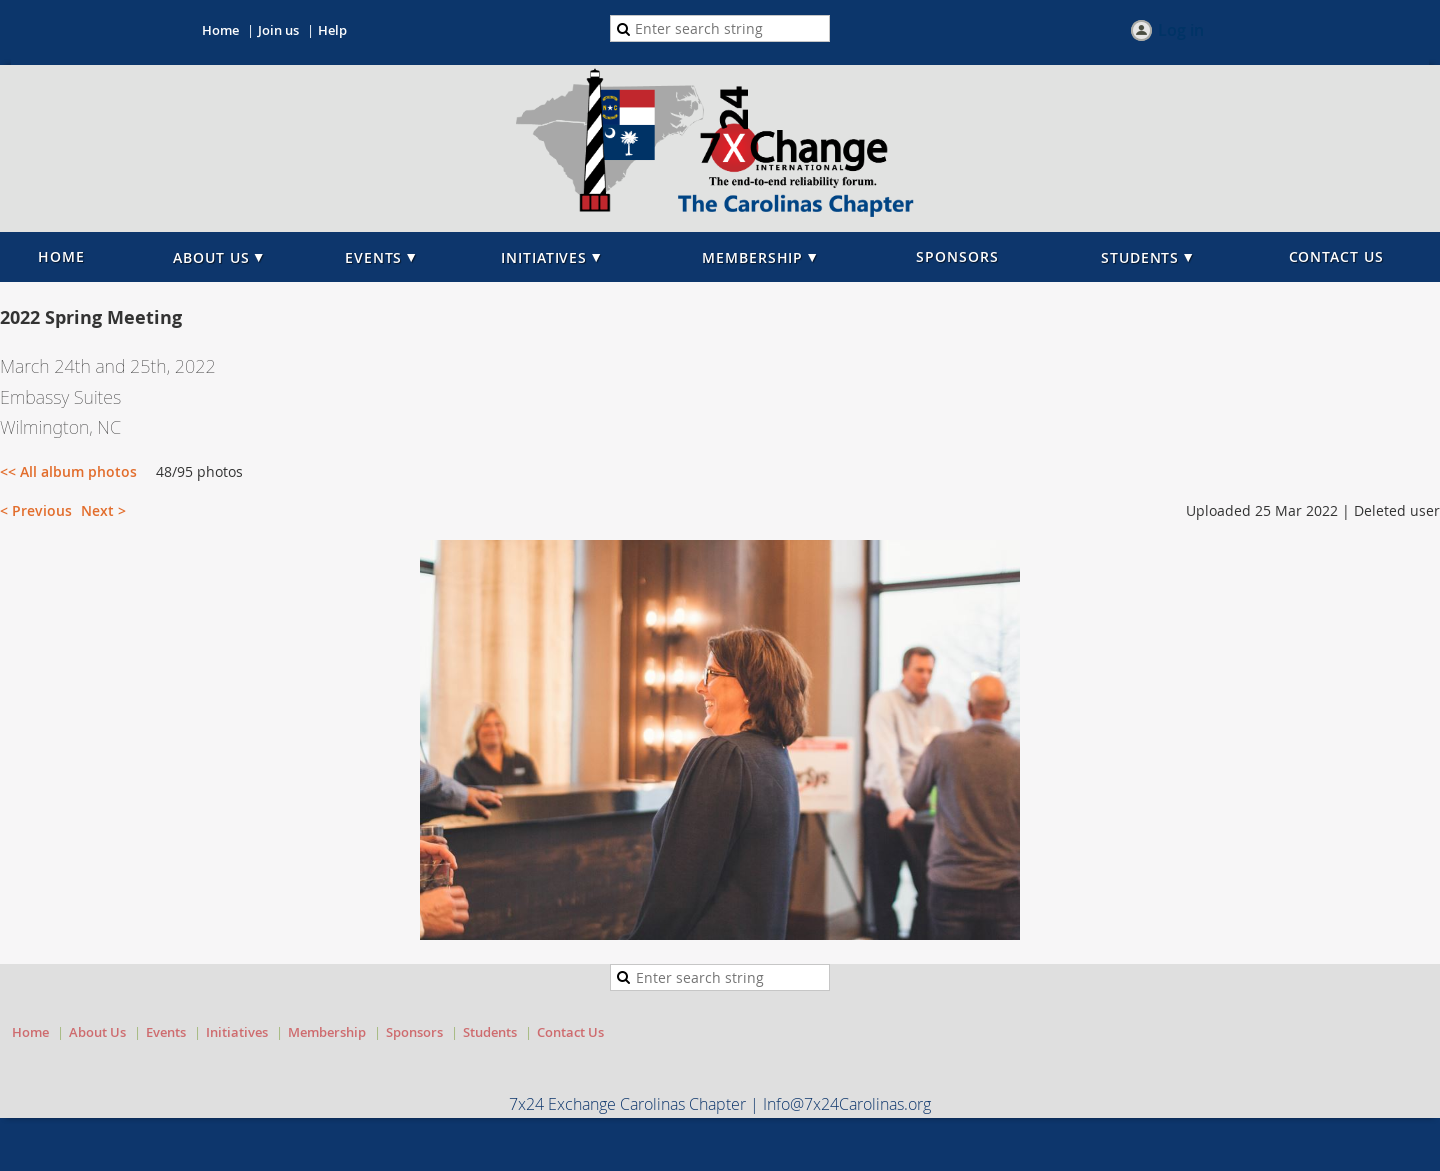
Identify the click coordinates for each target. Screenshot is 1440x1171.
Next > (103, 510)
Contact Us (570, 1032)
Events (166, 1032)
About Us (97, 1032)
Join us (278, 30)
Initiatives (237, 1032)
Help (332, 30)
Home (220, 30)
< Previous (36, 510)
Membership (327, 1032)
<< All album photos (68, 471)
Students (490, 1032)
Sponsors (414, 1032)
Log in (1181, 30)
